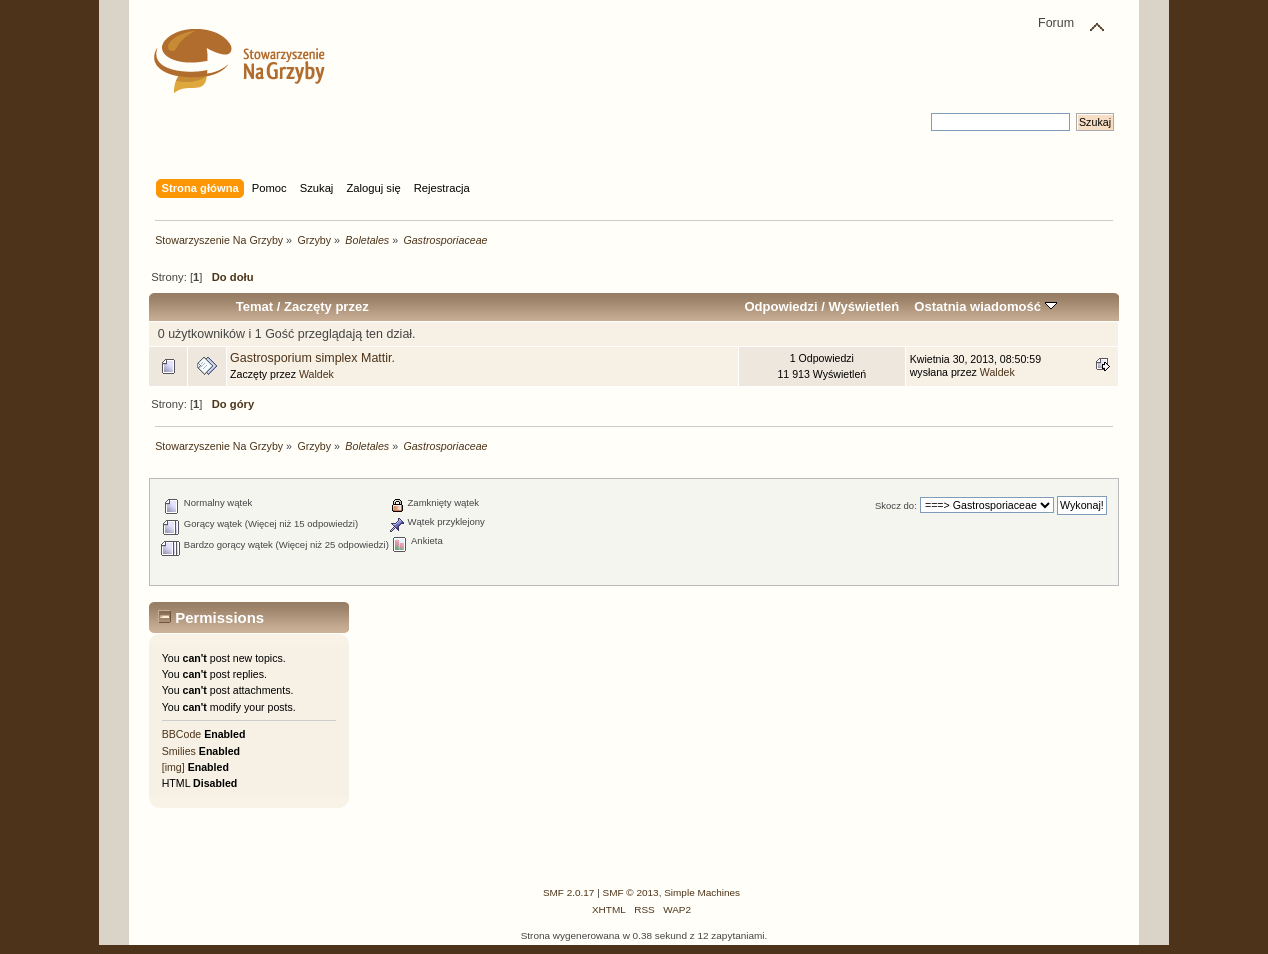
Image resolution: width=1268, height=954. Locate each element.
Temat (254, 306)
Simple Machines (702, 892)
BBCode (181, 734)
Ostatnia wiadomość (985, 306)
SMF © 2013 (631, 892)
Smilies (179, 751)
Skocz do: (896, 505)
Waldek (316, 374)
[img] (173, 767)
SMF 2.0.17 (569, 892)
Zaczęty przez (326, 306)
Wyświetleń (863, 306)
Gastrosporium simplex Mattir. (312, 358)
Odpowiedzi (780, 306)
